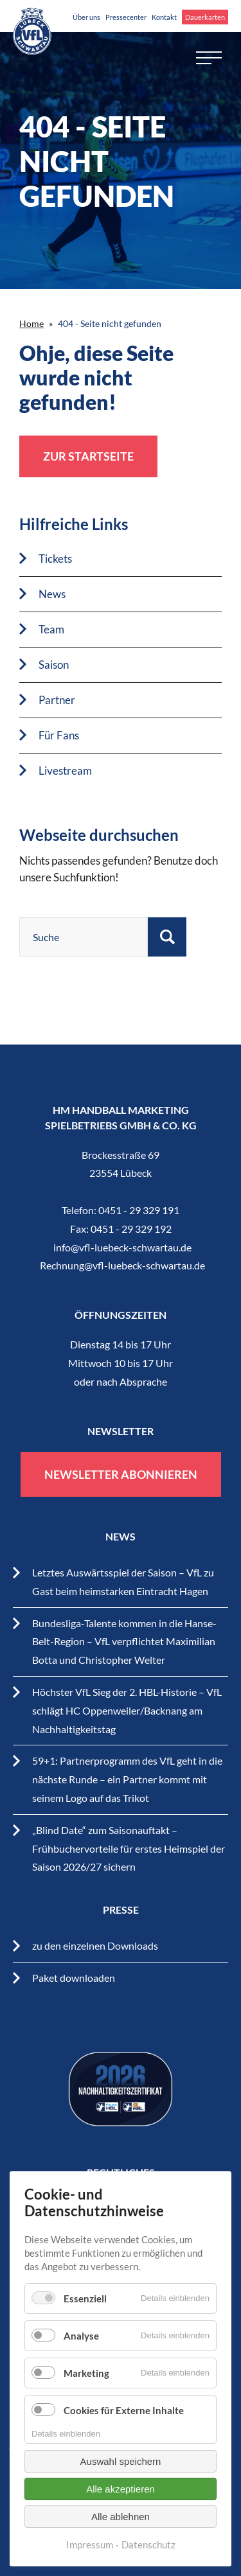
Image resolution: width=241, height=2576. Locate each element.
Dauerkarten (205, 17)
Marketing (86, 2373)
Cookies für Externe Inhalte (124, 2410)
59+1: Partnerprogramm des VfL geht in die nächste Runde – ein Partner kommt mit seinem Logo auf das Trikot (127, 1779)
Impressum (89, 2544)
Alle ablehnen (120, 2516)
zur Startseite (88, 456)
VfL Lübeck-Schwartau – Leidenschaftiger (32, 31)
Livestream (65, 770)
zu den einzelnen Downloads (95, 1945)
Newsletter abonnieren (120, 1474)
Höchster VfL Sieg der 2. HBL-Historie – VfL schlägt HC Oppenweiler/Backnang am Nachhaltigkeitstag (127, 1710)
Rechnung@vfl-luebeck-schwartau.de (122, 1265)
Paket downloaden (73, 1978)
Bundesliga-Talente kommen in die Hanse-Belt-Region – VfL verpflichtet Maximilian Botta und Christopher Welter (124, 1641)
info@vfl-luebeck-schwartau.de (122, 1247)
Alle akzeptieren (120, 2488)
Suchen (167, 937)
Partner (57, 700)
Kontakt (164, 17)
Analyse (81, 2336)
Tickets (55, 558)
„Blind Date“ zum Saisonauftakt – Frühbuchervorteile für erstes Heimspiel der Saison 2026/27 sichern (128, 1848)
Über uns (86, 17)
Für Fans (59, 735)
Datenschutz (148, 2544)
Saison (54, 664)
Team (51, 629)
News (52, 594)
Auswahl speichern (120, 2461)
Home (31, 323)
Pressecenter (126, 17)
